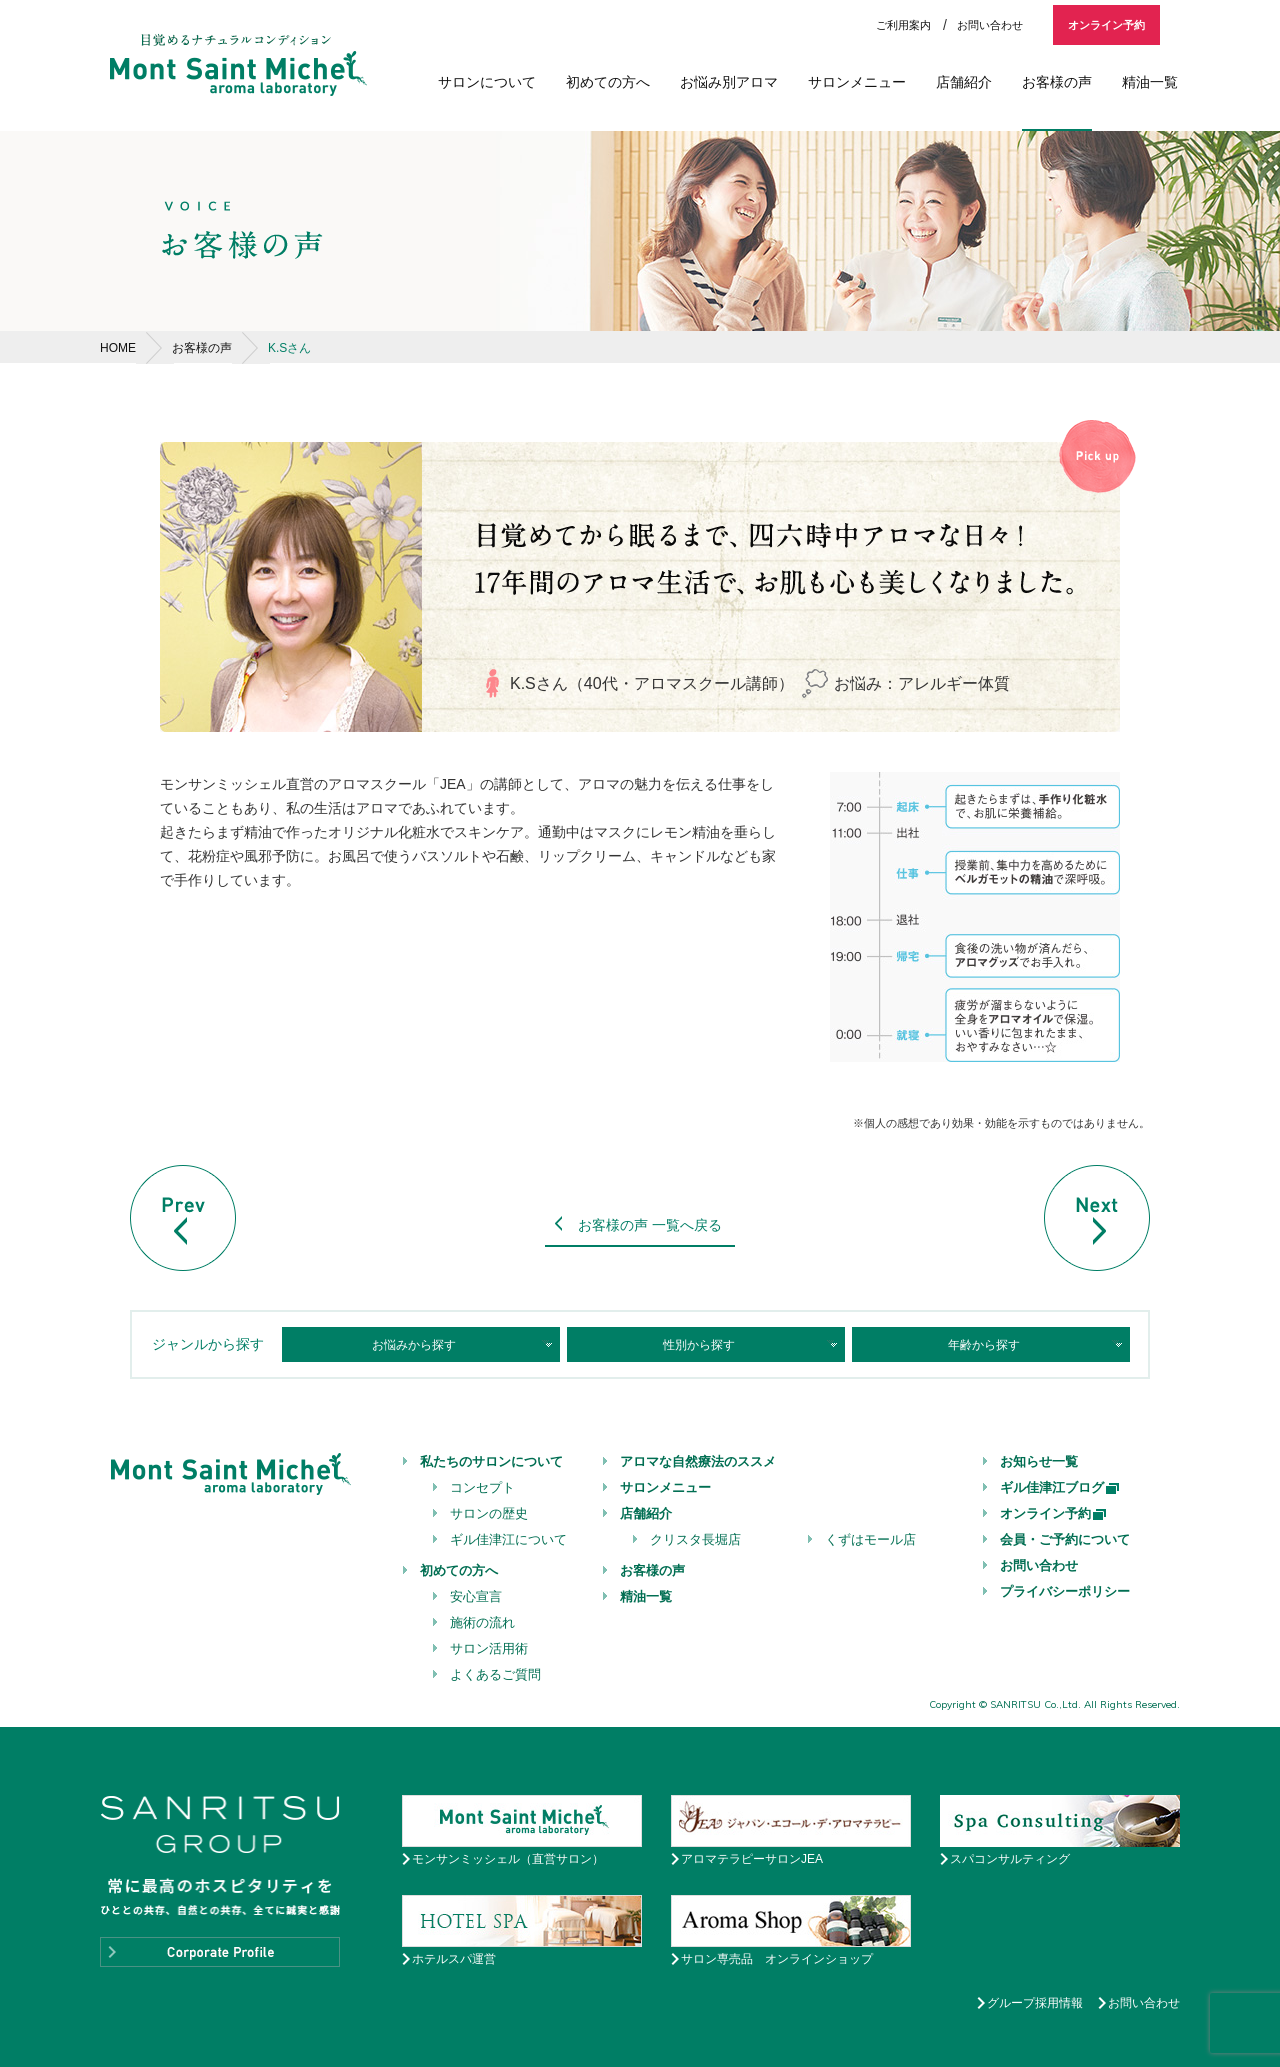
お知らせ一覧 (1039, 1461)
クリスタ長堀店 (695, 1539)
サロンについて (487, 82)
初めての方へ (608, 82)
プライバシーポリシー (1065, 1591)
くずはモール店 (870, 1539)
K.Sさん (289, 348)
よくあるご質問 (495, 1674)
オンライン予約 (1106, 25)
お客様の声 (1057, 82)
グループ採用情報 (1035, 2003)
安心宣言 (476, 1596)
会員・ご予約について (1065, 1539)
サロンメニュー (857, 82)
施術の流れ (482, 1622)
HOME (118, 348)
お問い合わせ (990, 25)
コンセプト (482, 1487)
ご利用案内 (903, 25)
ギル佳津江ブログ (1060, 1487)
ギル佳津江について (508, 1539)
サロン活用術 (489, 1648)
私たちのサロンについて (491, 1461)
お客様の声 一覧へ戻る (650, 1225)
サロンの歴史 (489, 1513)
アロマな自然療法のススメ (698, 1461)
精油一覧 (1150, 82)
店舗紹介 (964, 82)
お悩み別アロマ (729, 82)
